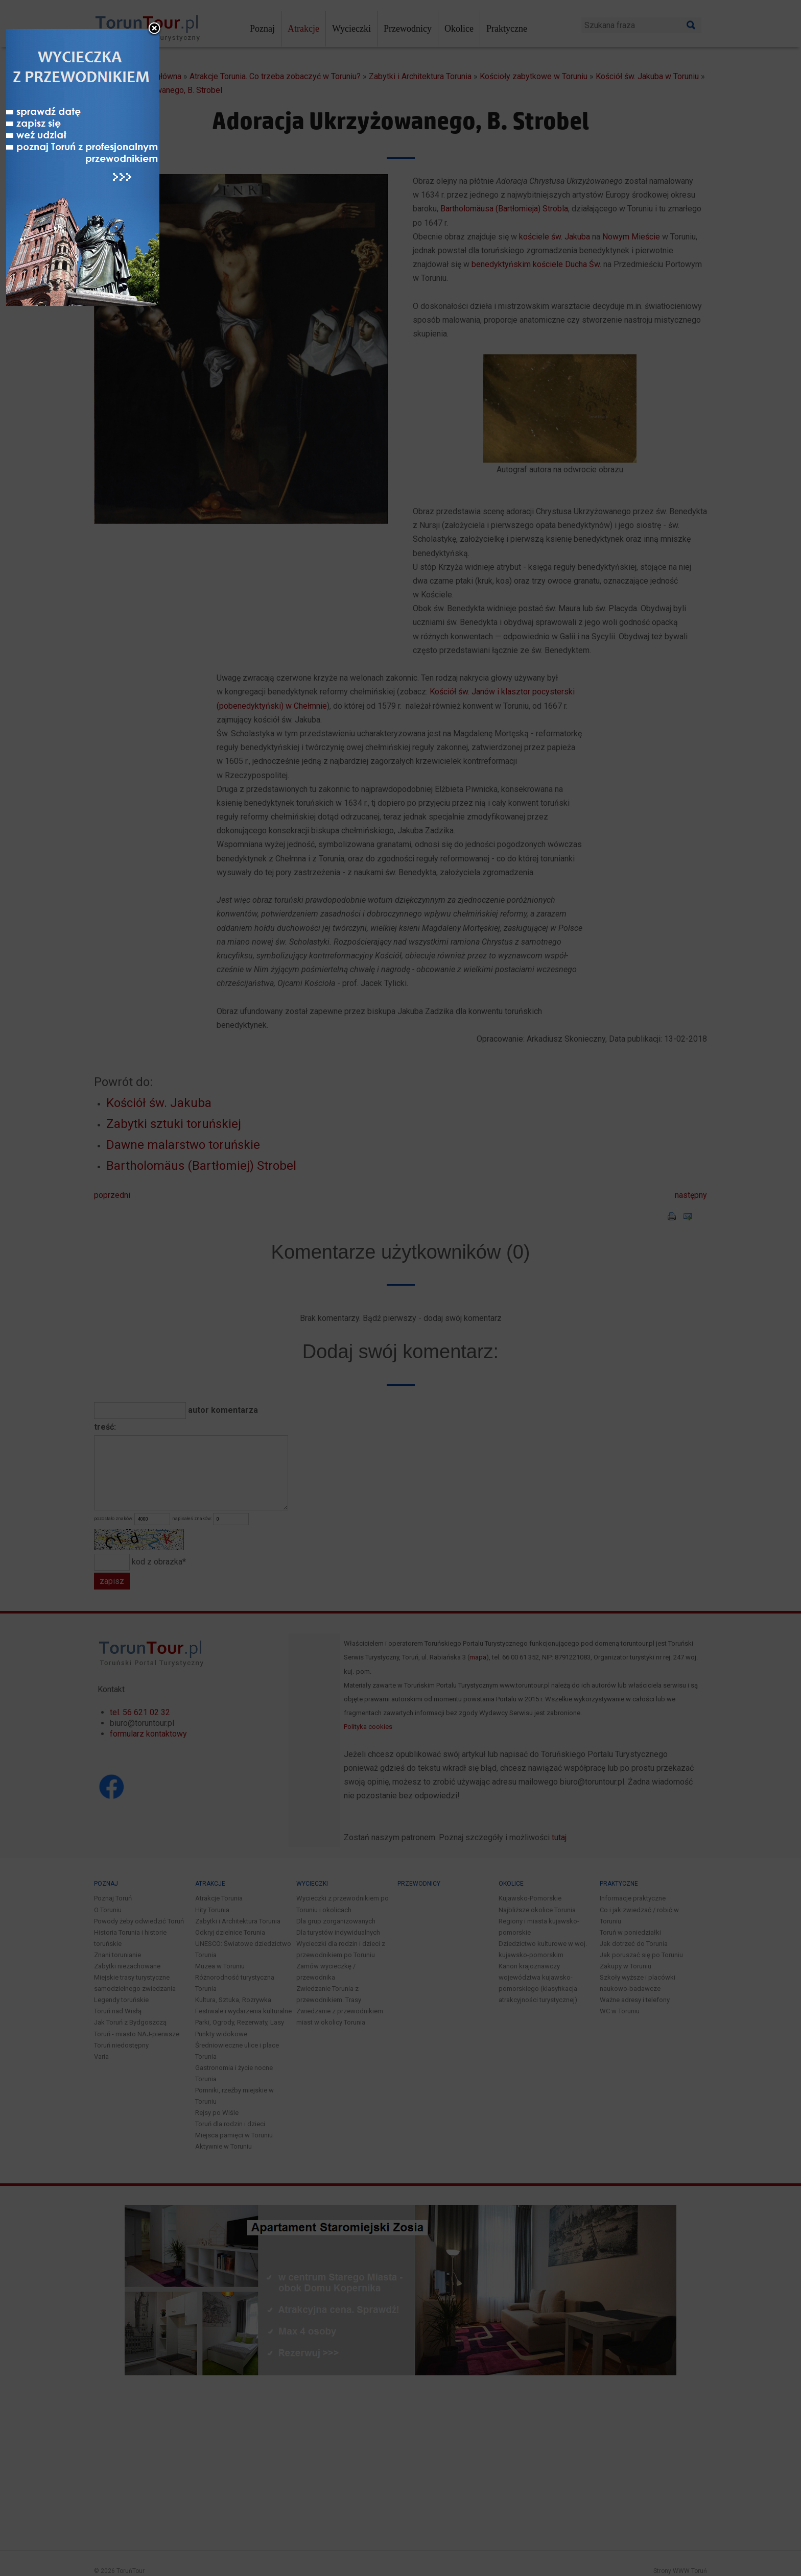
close (467, 1142)
